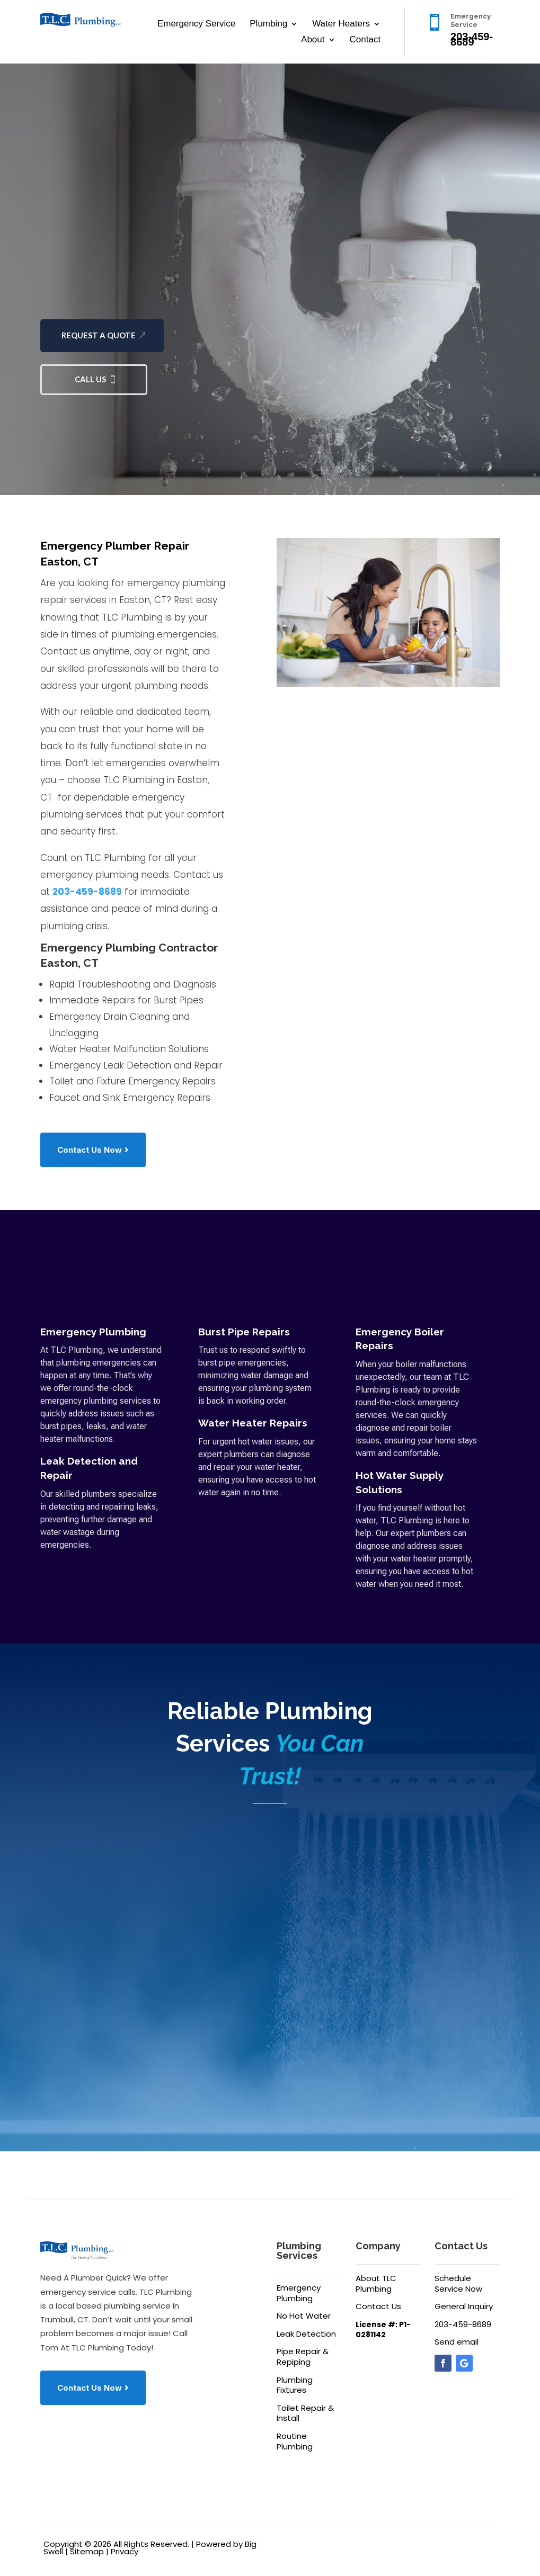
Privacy (124, 2551)
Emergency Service (196, 24)
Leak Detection (306, 2333)
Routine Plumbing (295, 2441)
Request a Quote (98, 335)
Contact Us (378, 2306)
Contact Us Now (89, 1150)
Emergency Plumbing (299, 2293)
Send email (457, 2341)
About (312, 40)
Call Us (90, 379)
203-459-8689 (87, 891)
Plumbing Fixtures (295, 2385)
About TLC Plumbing (376, 2283)
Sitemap (87, 2551)
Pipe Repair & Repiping (303, 2356)
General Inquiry (464, 2306)
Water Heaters (341, 24)
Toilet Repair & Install (305, 2413)
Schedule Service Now (458, 2283)
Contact (365, 40)
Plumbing (268, 24)
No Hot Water (304, 2315)
